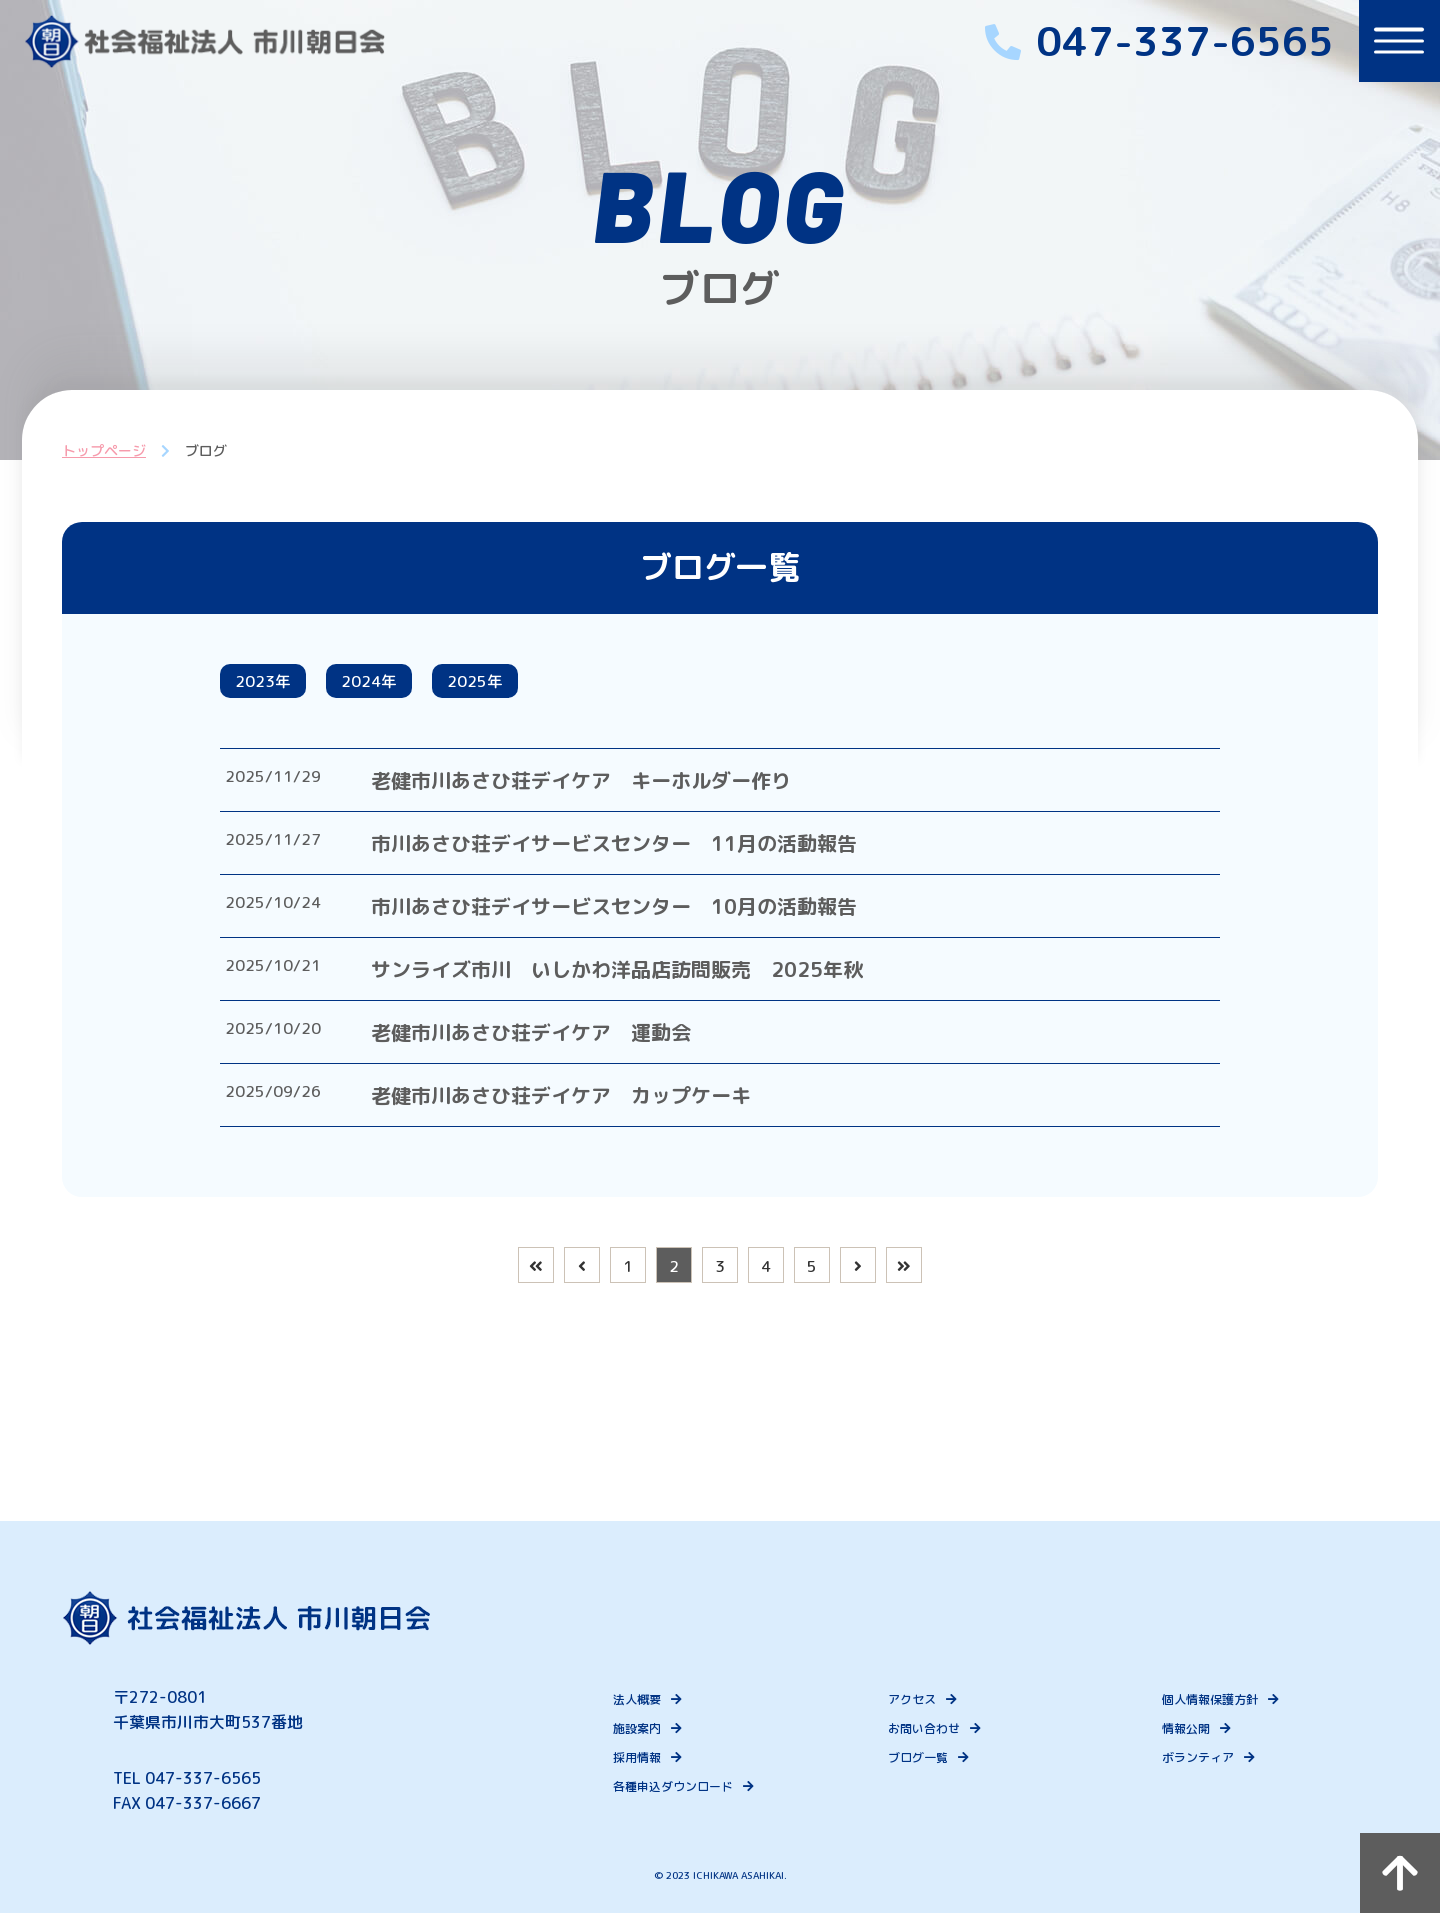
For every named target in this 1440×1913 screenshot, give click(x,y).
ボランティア (1193, 1757)
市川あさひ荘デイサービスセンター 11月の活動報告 (642, 851)
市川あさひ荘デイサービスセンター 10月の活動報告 (642, 914)
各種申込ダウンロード (690, 1786)
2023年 (271, 685)
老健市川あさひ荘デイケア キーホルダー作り (609, 788)
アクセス (917, 1699)
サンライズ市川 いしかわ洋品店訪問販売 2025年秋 (645, 977)
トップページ (97, 450)
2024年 (393, 685)
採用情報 (654, 1757)
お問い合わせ (929, 1728)
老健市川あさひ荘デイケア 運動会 (559, 1040)
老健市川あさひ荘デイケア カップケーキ (589, 1103)
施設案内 (654, 1728)
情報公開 (1181, 1728)
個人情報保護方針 (1205, 1699)
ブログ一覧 (923, 1757)
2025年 (515, 685)
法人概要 (654, 1699)
